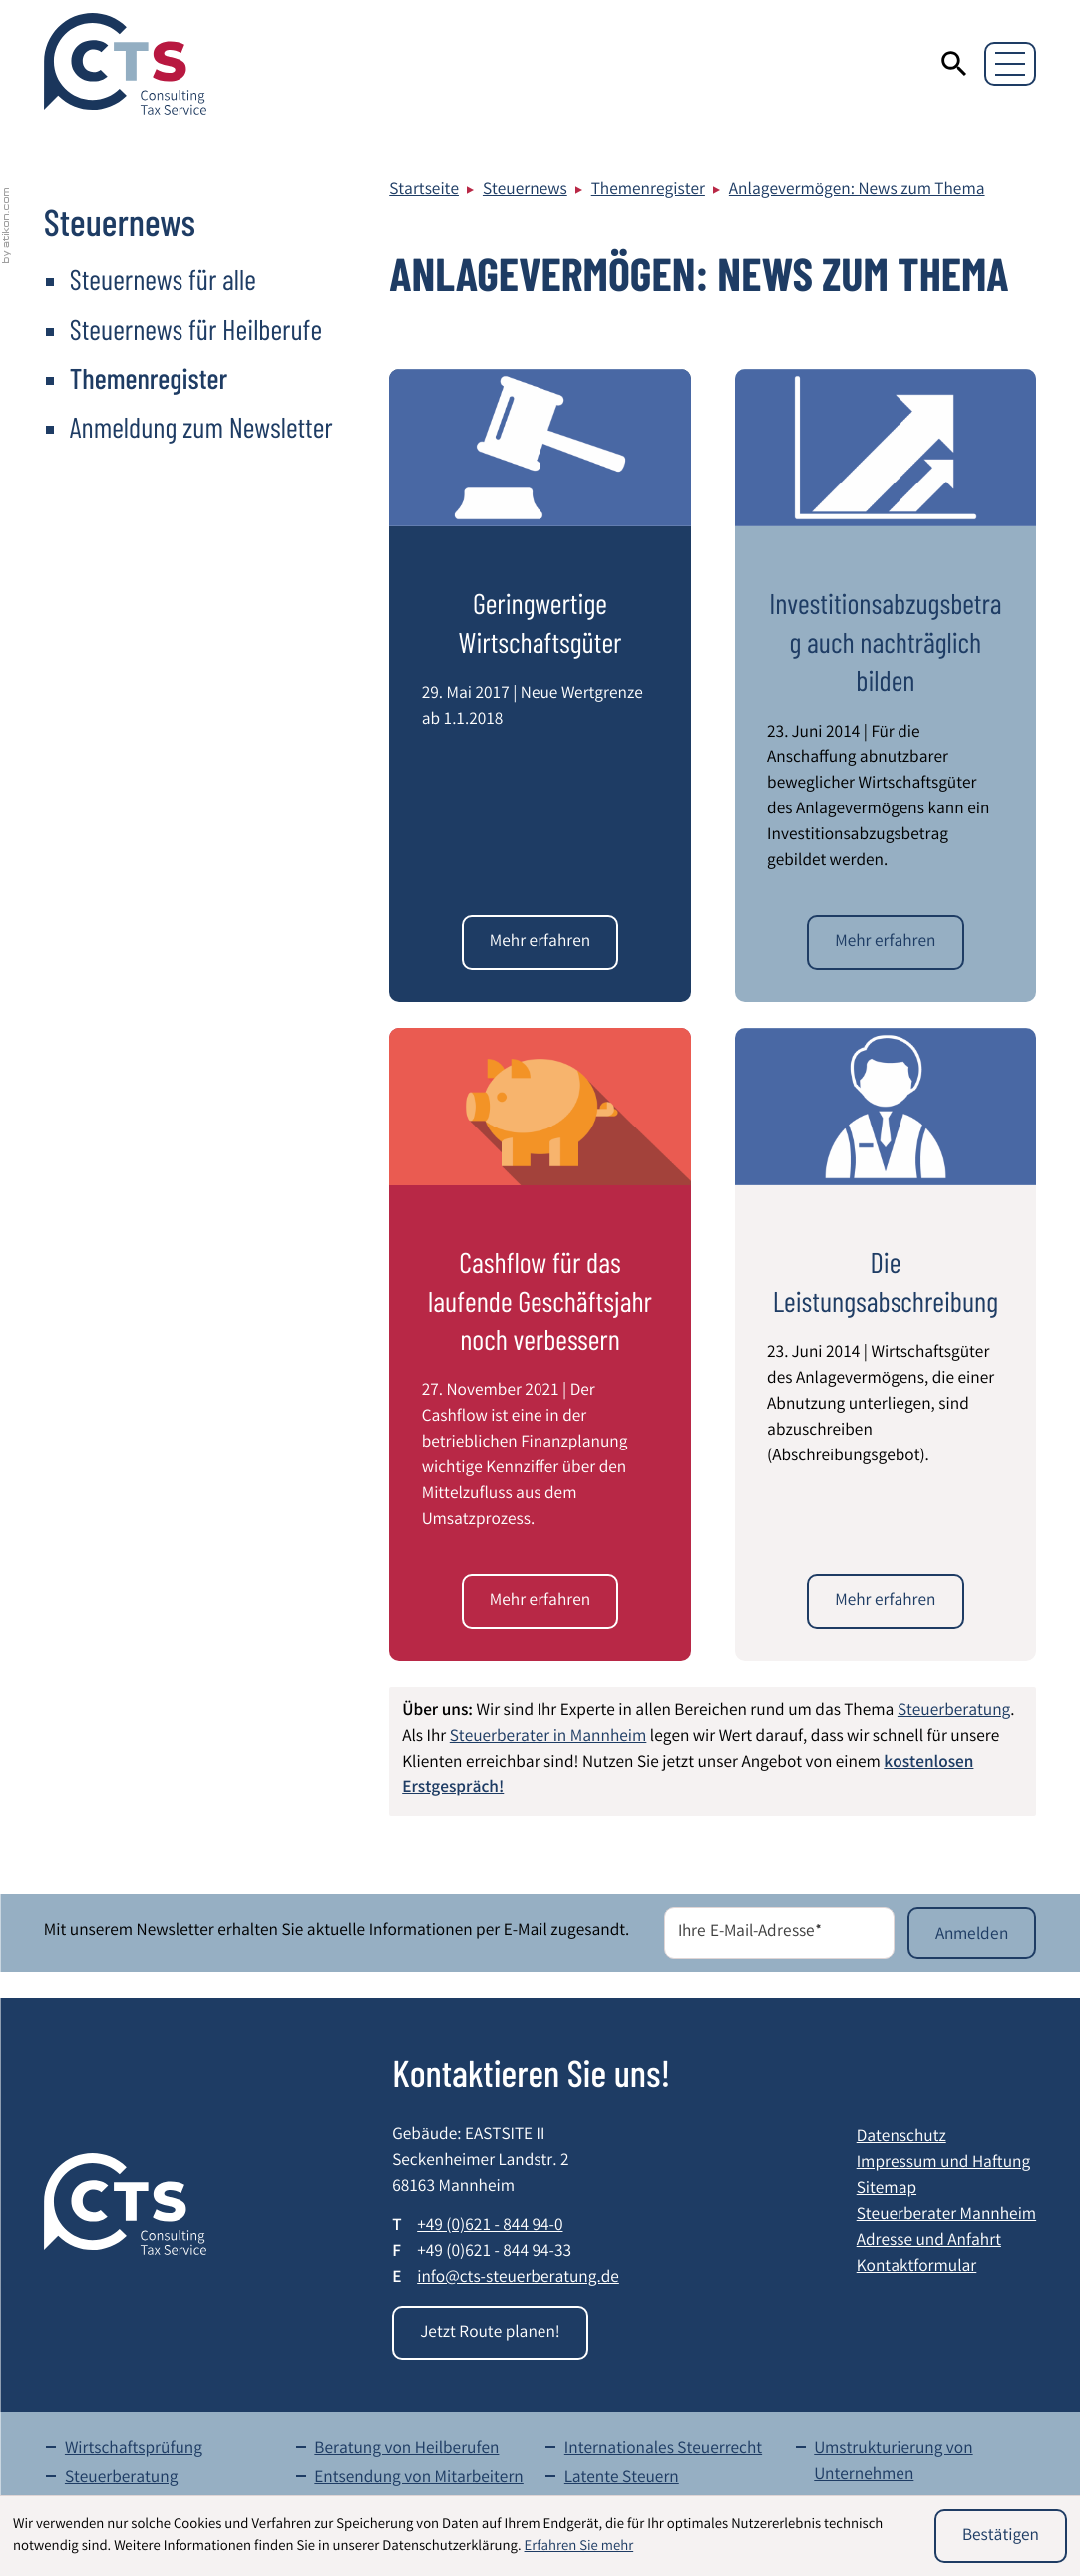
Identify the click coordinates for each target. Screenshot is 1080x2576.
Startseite (424, 191)
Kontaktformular (917, 2268)
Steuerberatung (954, 1712)
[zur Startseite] (125, 64)
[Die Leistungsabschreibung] (885, 1601)
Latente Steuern (621, 2479)
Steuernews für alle (163, 278)
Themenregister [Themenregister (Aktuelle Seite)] (148, 377)
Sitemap (886, 2190)
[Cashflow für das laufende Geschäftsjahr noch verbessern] (540, 1601)
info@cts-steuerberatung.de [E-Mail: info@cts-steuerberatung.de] (518, 2279)
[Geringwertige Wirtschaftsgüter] (540, 942)
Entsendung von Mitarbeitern (418, 2479)
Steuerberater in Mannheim (548, 1738)
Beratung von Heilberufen (406, 2450)
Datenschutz (901, 2138)
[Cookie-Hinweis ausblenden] (1000, 2536)
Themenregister (648, 191)
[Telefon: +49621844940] (489, 2228)
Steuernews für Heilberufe (196, 328)
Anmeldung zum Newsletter (201, 426)
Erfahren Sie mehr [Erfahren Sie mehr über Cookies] (579, 2547)
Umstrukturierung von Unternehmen (893, 2463)
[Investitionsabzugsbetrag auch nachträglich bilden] (885, 942)
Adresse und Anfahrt (929, 2242)
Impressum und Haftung (943, 2164)
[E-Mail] (779, 1933)
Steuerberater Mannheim (946, 2216)
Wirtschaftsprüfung (133, 2450)
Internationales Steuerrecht (663, 2450)
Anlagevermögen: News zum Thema (857, 191)
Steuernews (525, 191)
